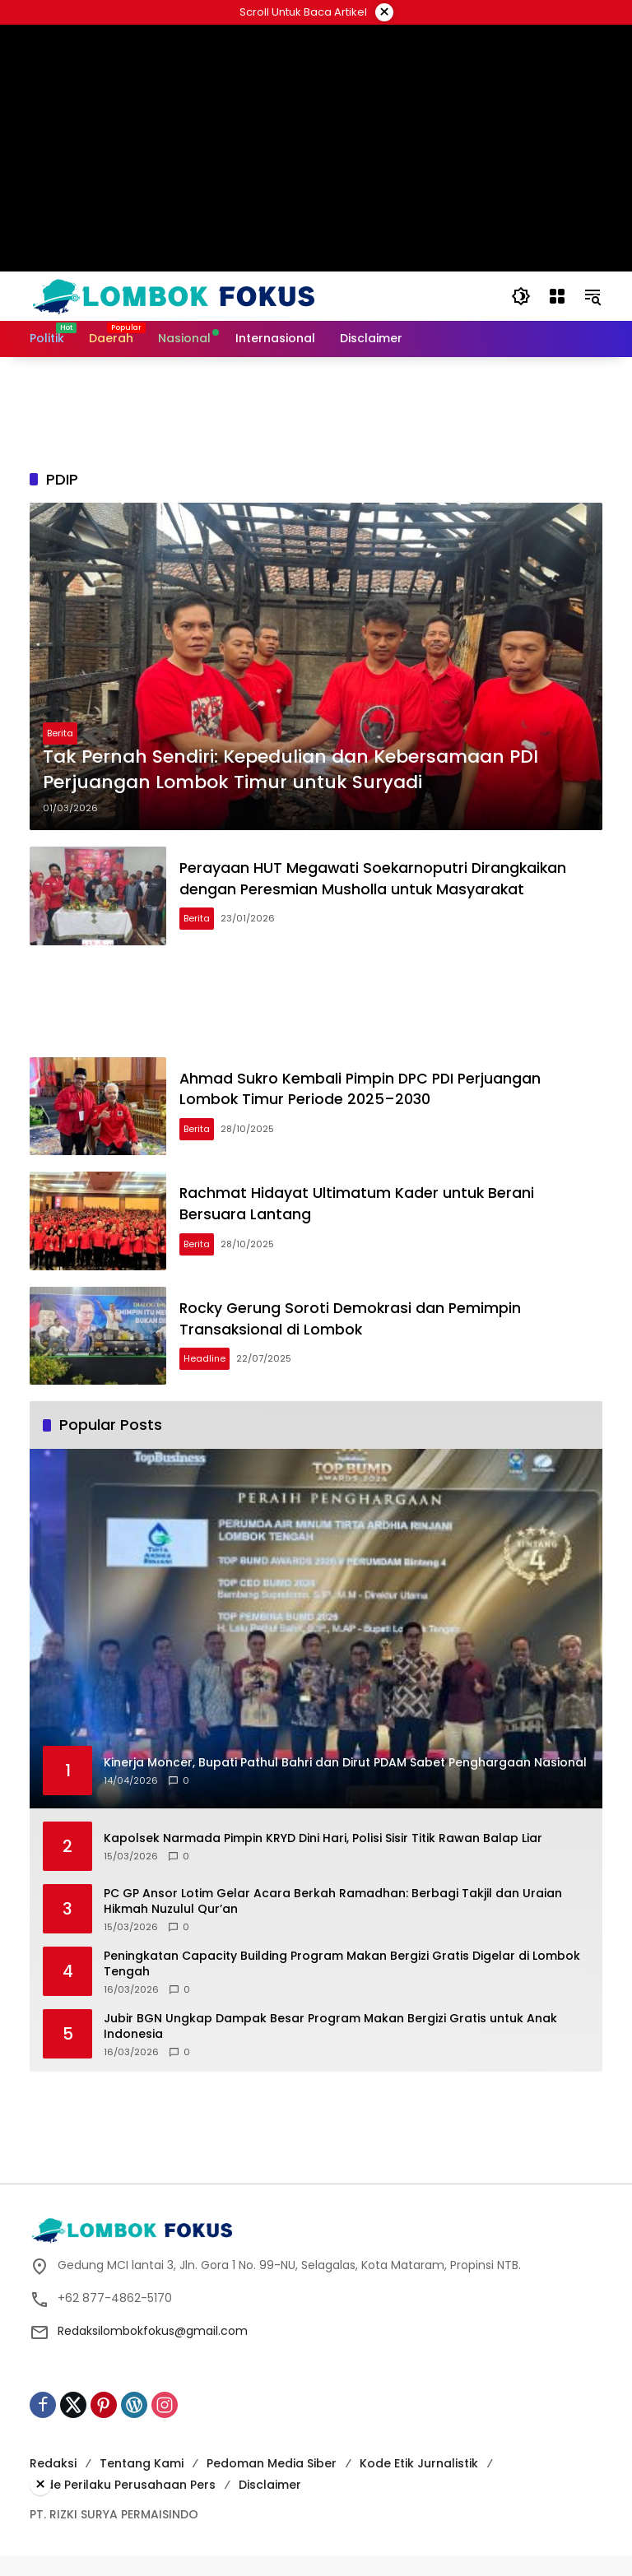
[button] (520, 296)
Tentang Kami (142, 2483)
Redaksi (53, 2483)
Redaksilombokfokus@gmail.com (153, 2350)
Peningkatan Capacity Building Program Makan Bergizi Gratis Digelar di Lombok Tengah (342, 1984)
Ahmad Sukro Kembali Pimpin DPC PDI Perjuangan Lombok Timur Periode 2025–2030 (370, 1095)
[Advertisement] (316, 62)
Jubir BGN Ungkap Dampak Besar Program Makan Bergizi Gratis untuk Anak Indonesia (330, 2047)
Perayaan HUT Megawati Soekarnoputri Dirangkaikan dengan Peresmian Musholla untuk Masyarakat (382, 881)
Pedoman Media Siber (272, 2483)
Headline (211, 1375)
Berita (60, 733)
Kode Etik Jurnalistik (419, 2483)
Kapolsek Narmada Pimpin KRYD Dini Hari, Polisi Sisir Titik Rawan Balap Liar (323, 1858)
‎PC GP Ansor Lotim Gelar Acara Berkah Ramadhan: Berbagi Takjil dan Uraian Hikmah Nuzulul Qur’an (333, 1921)
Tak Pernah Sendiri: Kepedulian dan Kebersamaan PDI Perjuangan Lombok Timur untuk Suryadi (290, 770)
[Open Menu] (556, 296)
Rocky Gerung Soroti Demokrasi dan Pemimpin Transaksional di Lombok (359, 1336)
